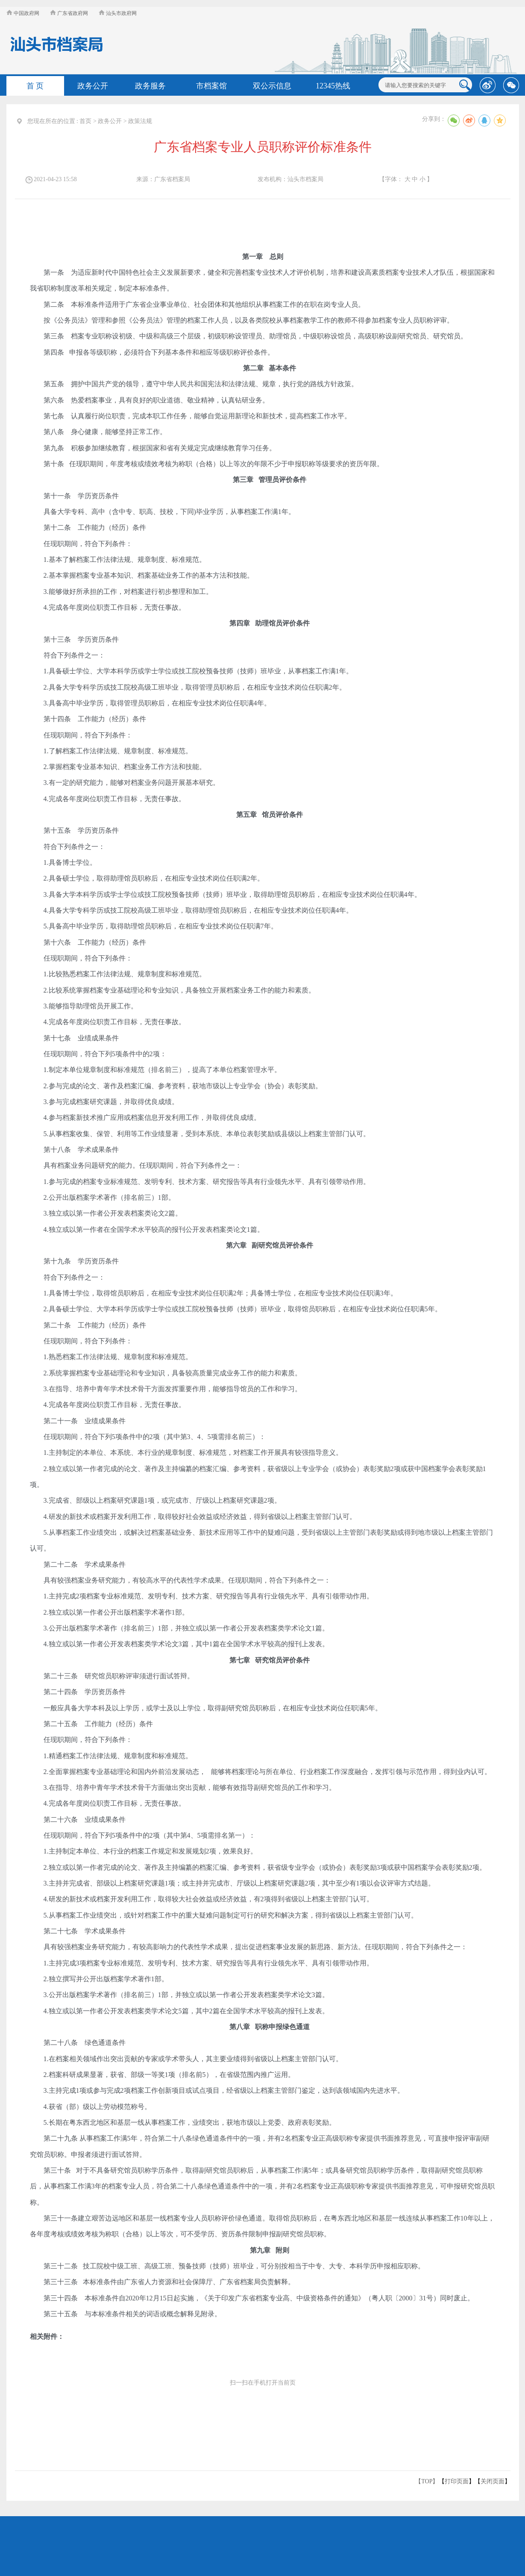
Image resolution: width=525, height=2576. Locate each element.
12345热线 (333, 86)
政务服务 (150, 86)
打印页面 (457, 2481)
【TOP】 (426, 2481)
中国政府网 (22, 13)
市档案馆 (211, 86)
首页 (85, 121)
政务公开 (92, 86)
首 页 (35, 86)
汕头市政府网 (118, 13)
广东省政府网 (69, 13)
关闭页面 (492, 2481)
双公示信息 (272, 86)
